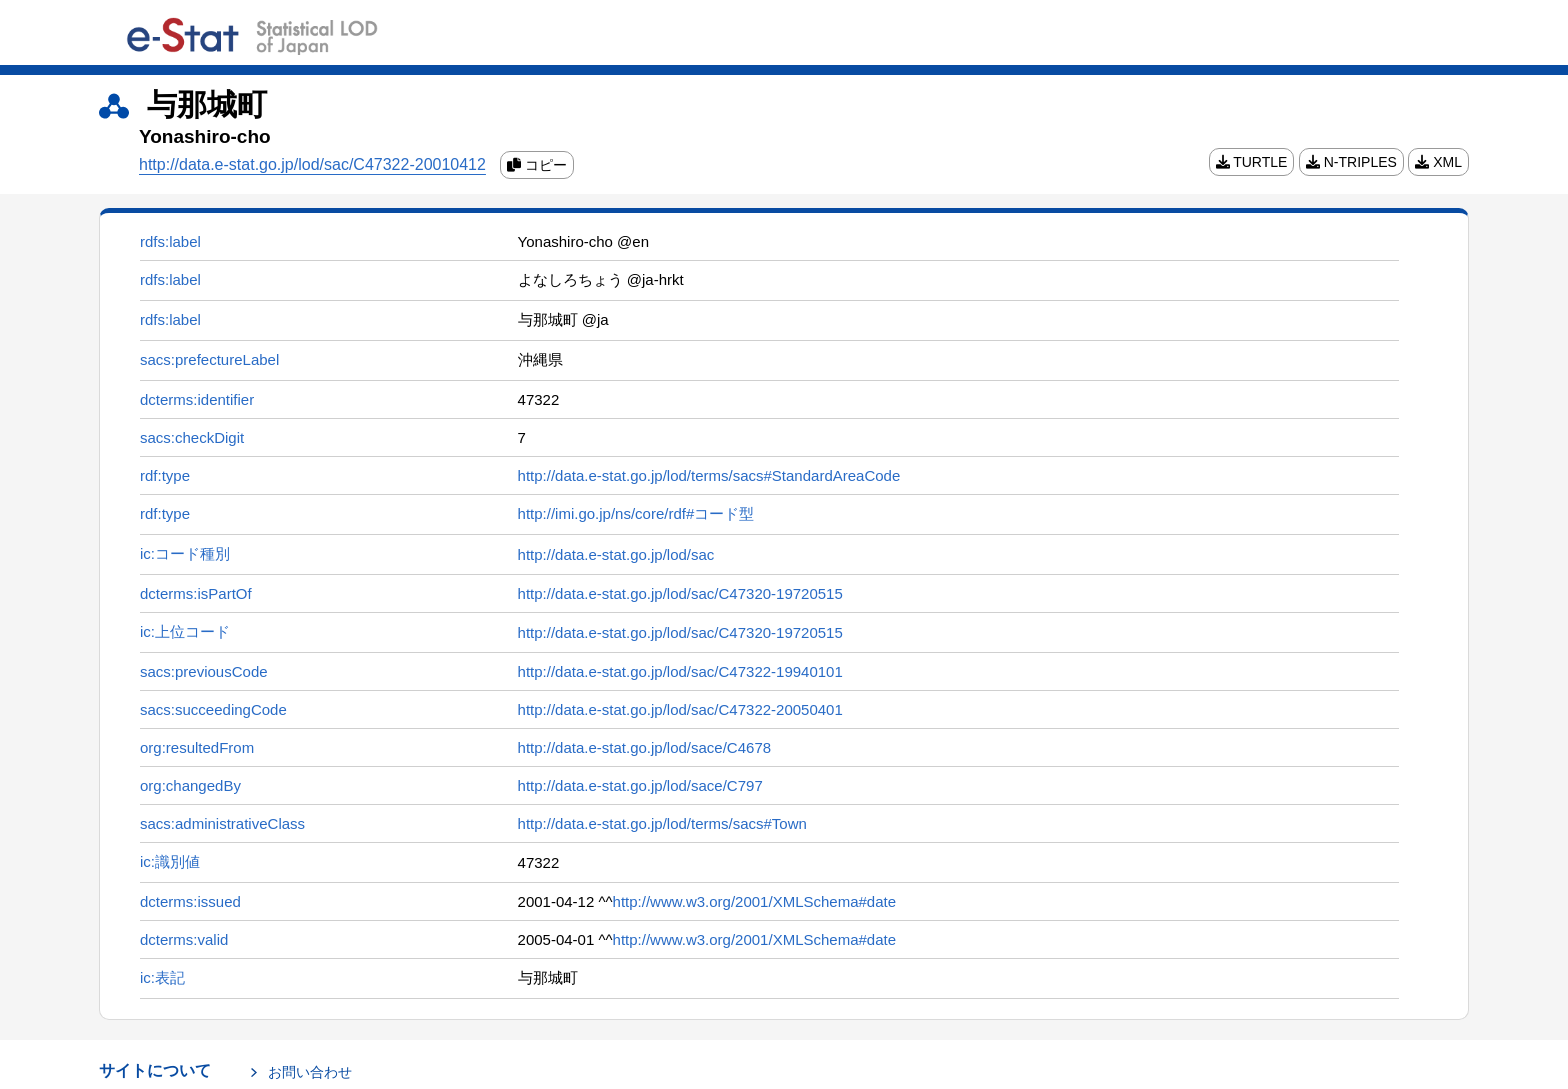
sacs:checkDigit (192, 437)
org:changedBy (190, 785)
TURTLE (1252, 162)
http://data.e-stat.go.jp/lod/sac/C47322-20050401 (680, 709)
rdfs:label (170, 241)
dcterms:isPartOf (196, 593)
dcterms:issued (190, 901)
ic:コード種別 (185, 553)
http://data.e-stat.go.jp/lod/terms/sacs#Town (662, 823)
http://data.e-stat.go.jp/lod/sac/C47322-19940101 (680, 671)
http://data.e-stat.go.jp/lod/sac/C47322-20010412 (312, 164)
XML (1438, 162)
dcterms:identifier (197, 399)
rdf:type (165, 475)
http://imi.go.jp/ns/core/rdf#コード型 (636, 513)
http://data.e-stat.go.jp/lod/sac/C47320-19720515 (680, 593)
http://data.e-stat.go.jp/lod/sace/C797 (640, 785)
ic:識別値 (170, 861)
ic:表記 (162, 977)
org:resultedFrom (197, 747)
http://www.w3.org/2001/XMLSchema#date (755, 901)
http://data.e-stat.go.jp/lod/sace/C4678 (645, 747)
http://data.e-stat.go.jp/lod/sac (616, 554)
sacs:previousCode (204, 671)
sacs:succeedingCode (213, 709)
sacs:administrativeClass (222, 823)
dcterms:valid (184, 939)
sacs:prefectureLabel (209, 359)
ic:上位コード (185, 631)
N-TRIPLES (1351, 162)
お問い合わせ (310, 1072)
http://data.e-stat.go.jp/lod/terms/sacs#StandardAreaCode (709, 475)
